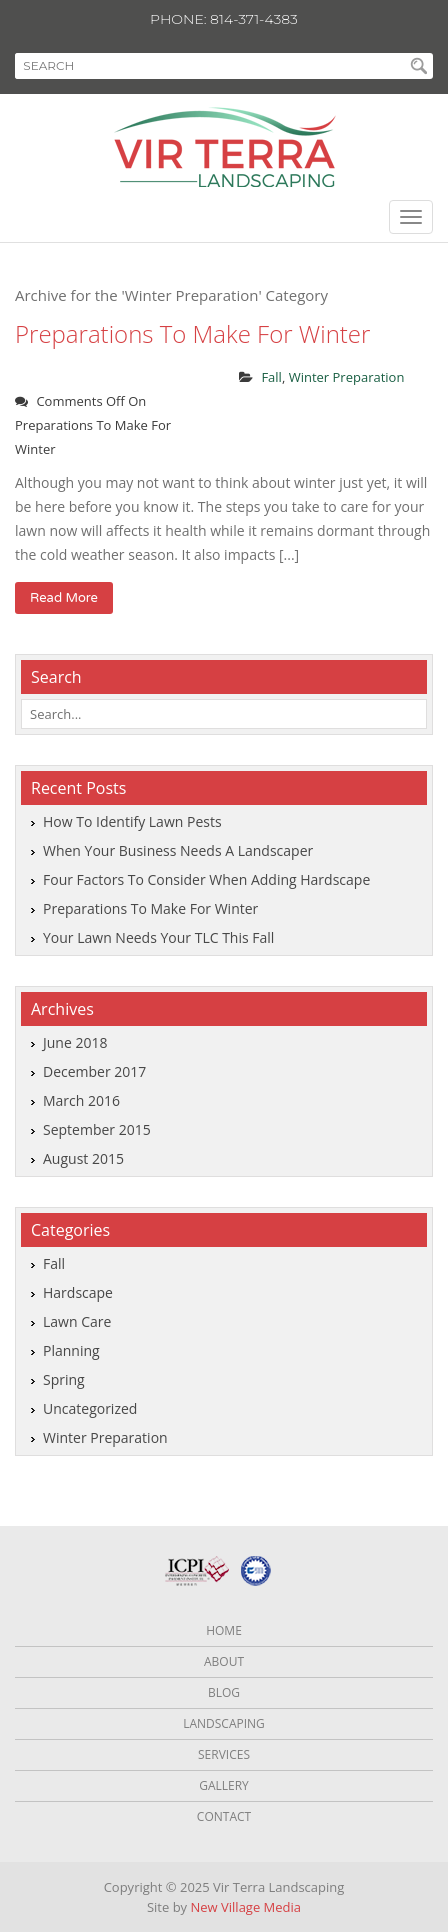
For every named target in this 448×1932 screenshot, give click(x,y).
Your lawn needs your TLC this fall (158, 937)
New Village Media (246, 1907)
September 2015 (97, 1129)
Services (224, 1754)
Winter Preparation (347, 377)
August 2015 (83, 1158)
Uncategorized (90, 1408)
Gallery (224, 1785)
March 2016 (81, 1100)
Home (224, 1630)
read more (64, 598)
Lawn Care (77, 1321)
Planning (71, 1350)
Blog (224, 1692)
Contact (224, 1816)
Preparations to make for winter (192, 333)
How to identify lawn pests (132, 821)
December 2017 (94, 1071)
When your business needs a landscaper (178, 850)
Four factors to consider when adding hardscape (206, 879)
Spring (64, 1379)
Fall (271, 377)
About (224, 1661)
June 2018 (75, 1042)
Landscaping (224, 1723)
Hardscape (78, 1292)
